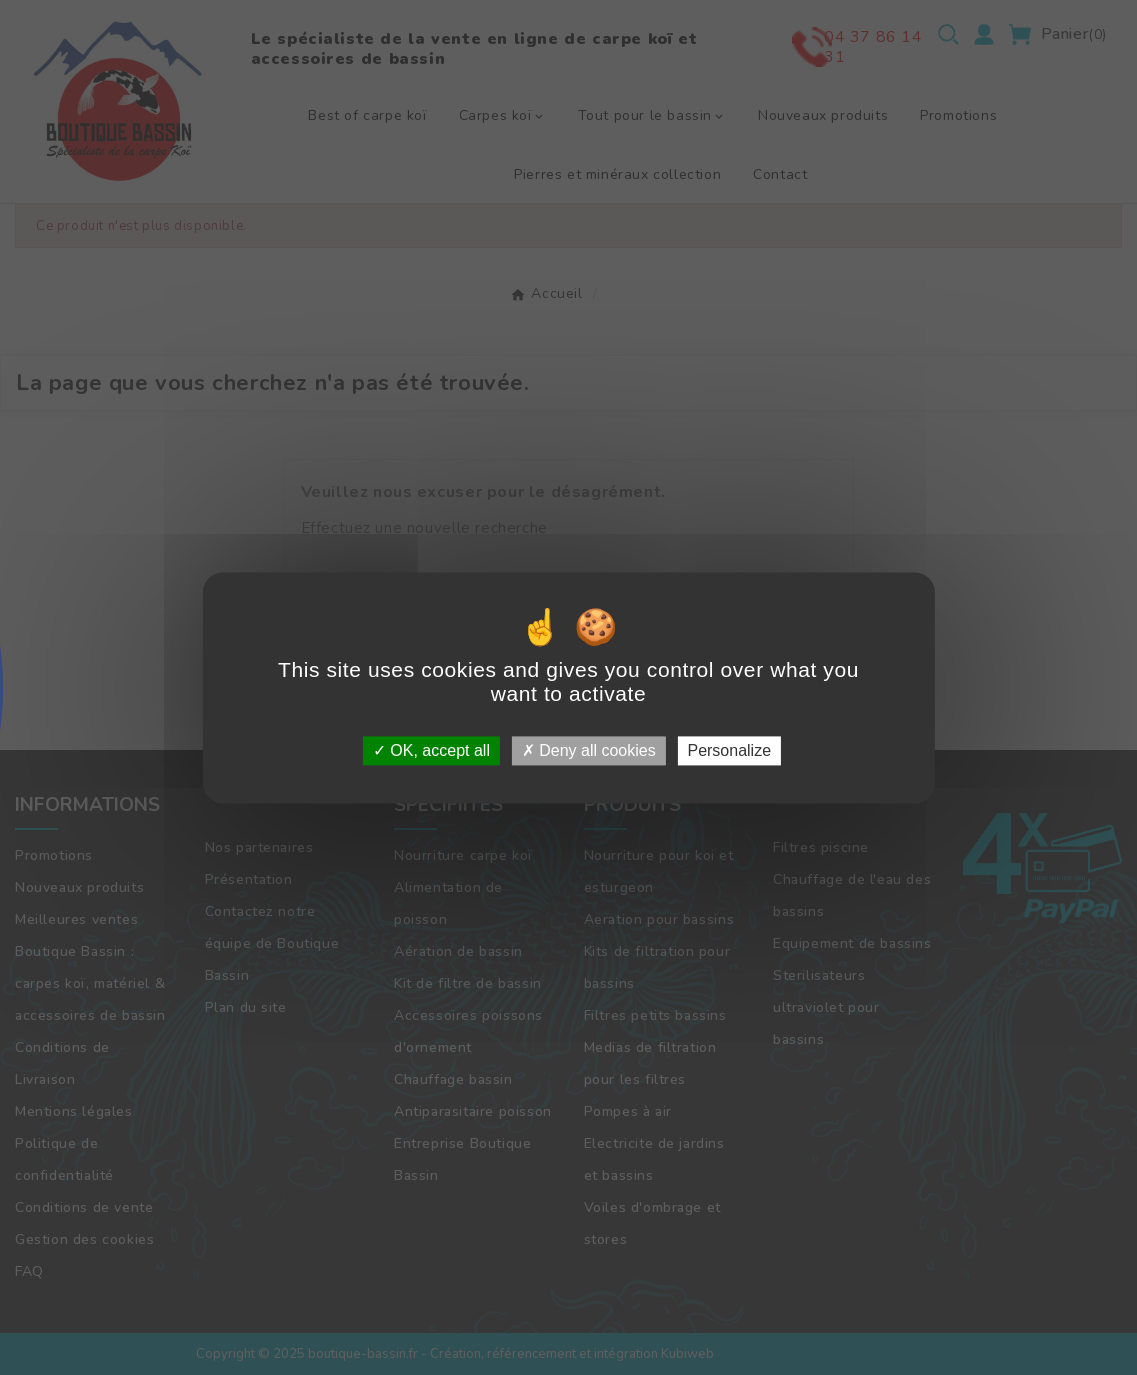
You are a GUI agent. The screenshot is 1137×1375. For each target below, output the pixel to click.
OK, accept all (431, 750)
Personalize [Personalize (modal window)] (729, 750)
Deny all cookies (589, 750)
